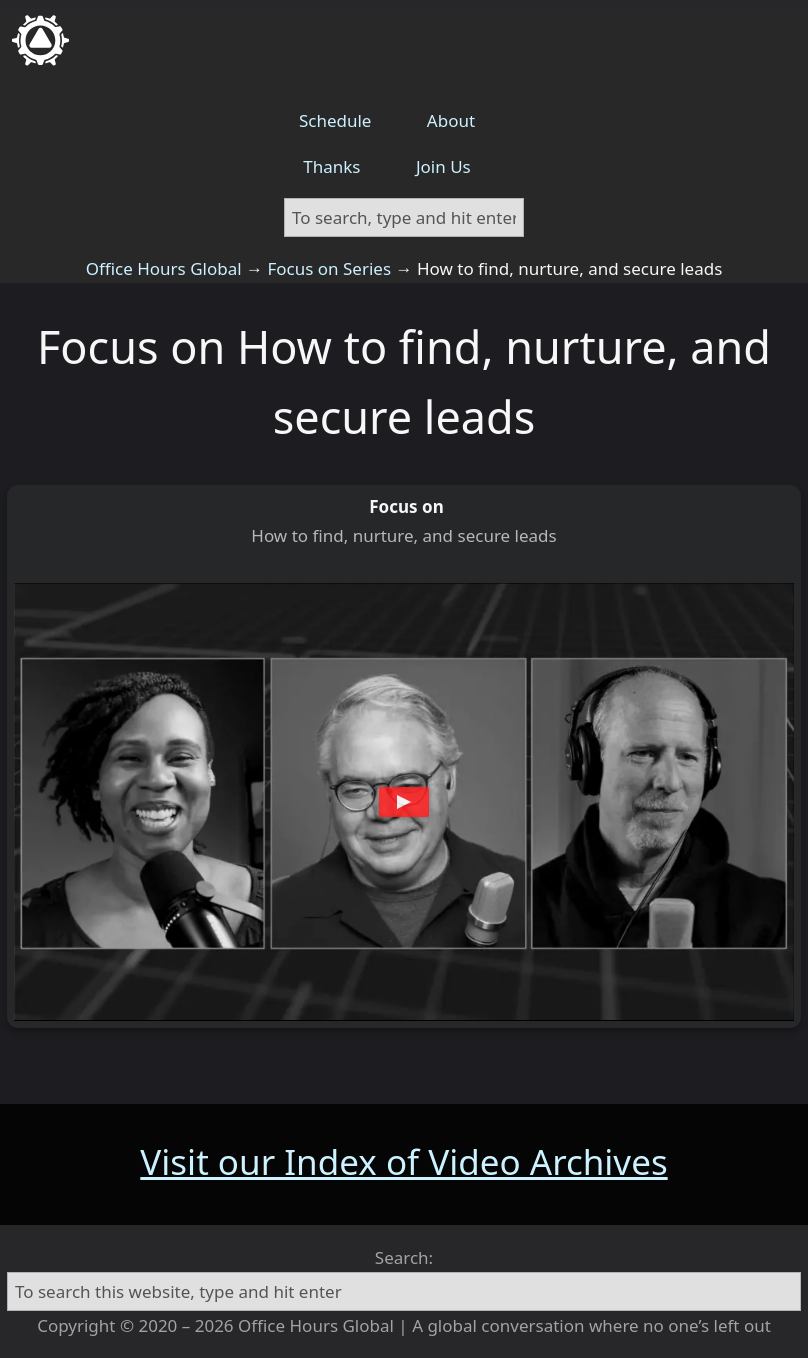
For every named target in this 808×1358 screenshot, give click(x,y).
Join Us (443, 166)
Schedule (335, 120)
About (451, 120)
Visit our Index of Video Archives (403, 1161)
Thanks (331, 166)
